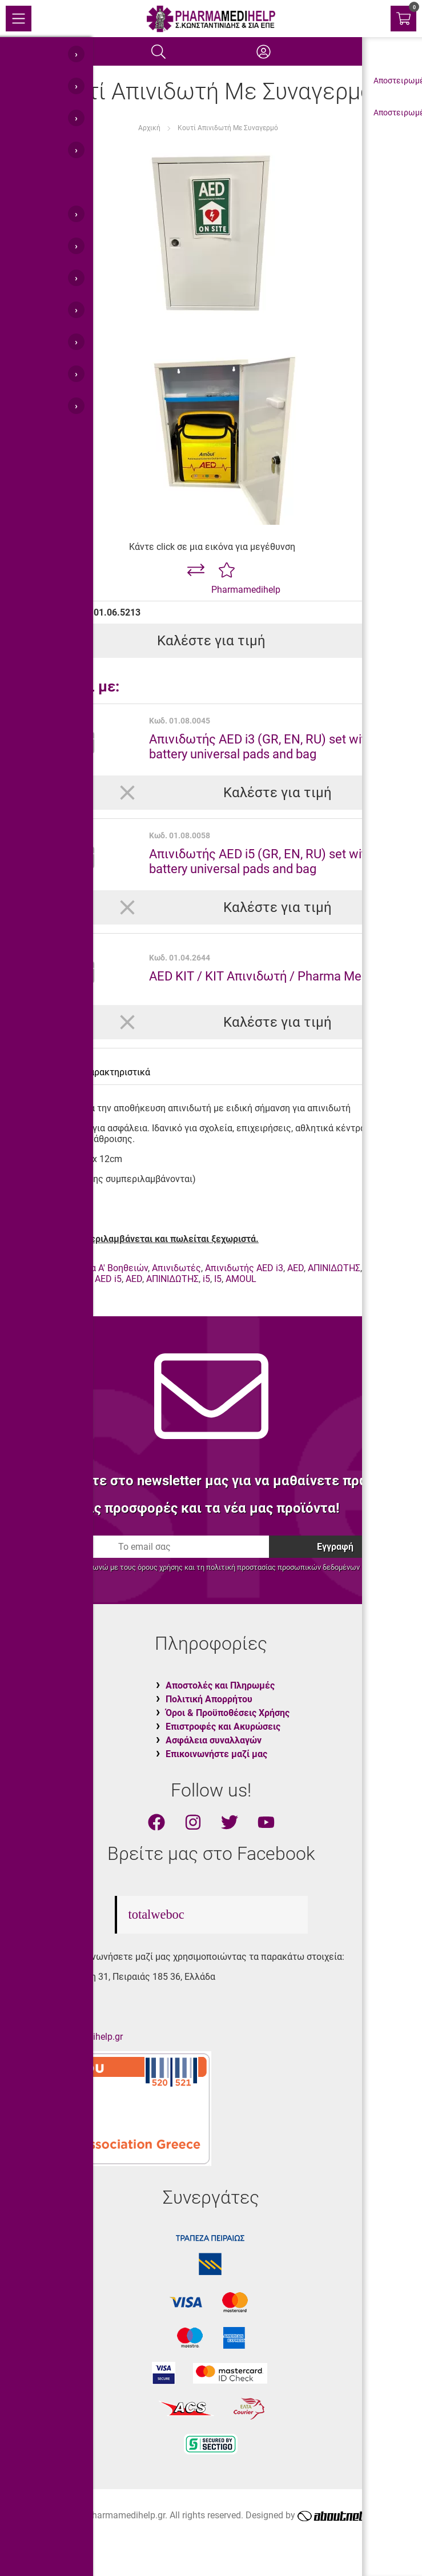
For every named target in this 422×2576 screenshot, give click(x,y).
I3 (379, 1268)
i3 (368, 1268)
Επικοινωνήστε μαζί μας (216, 1754)
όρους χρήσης (160, 1567)
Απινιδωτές (176, 1268)
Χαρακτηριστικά (116, 1072)
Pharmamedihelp (245, 589)
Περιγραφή (41, 1072)
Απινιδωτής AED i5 (82, 1278)
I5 (218, 1278)
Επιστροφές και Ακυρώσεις (223, 1726)
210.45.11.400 (49, 2016)
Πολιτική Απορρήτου (209, 1699)
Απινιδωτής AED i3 (244, 1268)
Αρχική (149, 128)
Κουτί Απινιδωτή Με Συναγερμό (228, 128)
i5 (206, 1278)
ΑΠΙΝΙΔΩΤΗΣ (334, 1268)
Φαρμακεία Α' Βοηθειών (99, 1268)
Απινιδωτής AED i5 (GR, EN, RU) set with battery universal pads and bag (260, 861)
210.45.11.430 (49, 1996)
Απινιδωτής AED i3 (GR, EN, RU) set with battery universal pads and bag (260, 746)
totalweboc (156, 1914)
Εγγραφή (335, 1546)
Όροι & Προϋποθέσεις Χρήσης (228, 1712)
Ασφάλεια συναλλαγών (214, 1740)
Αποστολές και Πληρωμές (220, 1685)
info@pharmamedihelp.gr (71, 2036)
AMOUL (24, 1278)
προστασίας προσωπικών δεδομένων (298, 1567)
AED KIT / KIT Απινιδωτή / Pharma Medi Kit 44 (277, 975)
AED (295, 1268)
